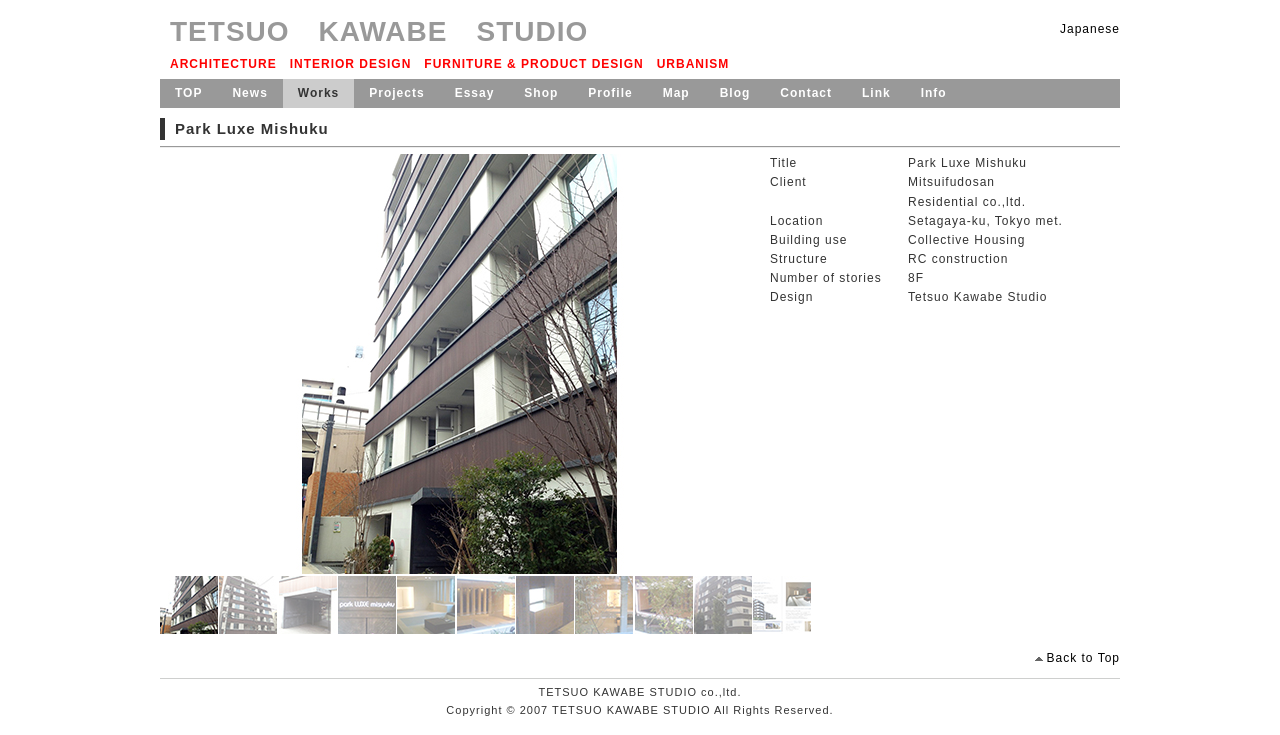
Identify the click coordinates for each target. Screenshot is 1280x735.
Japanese (1090, 29)
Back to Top (1083, 658)
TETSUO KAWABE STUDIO (379, 31)
